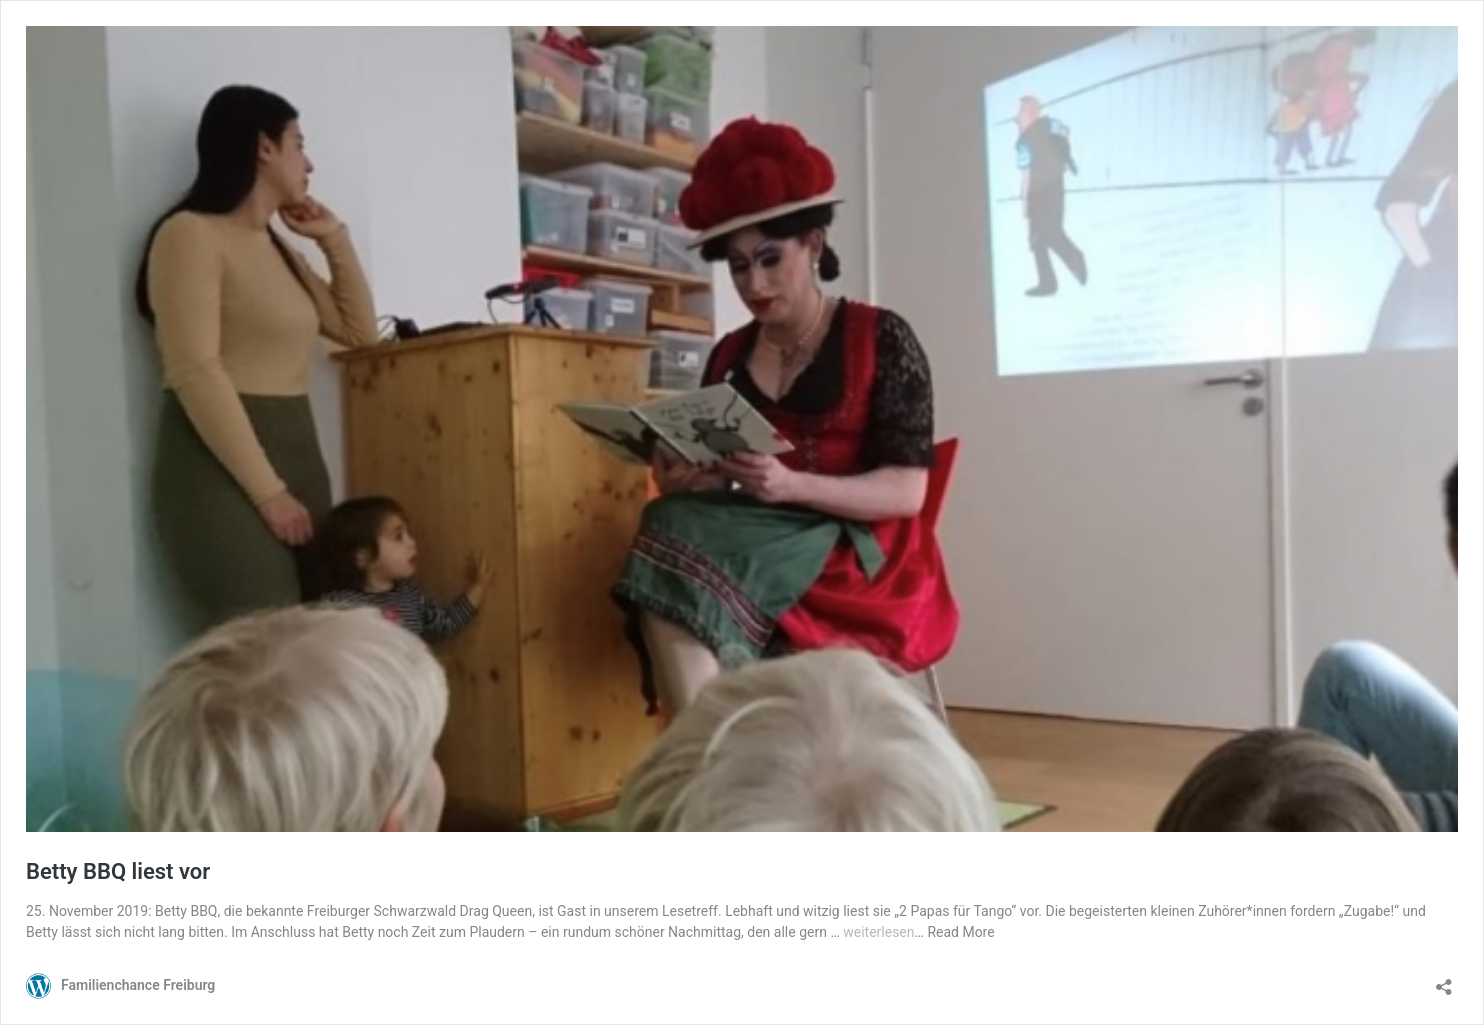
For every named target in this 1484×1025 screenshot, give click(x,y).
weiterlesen (878, 932)
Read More (960, 932)
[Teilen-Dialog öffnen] (1444, 980)
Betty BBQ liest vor (118, 871)
